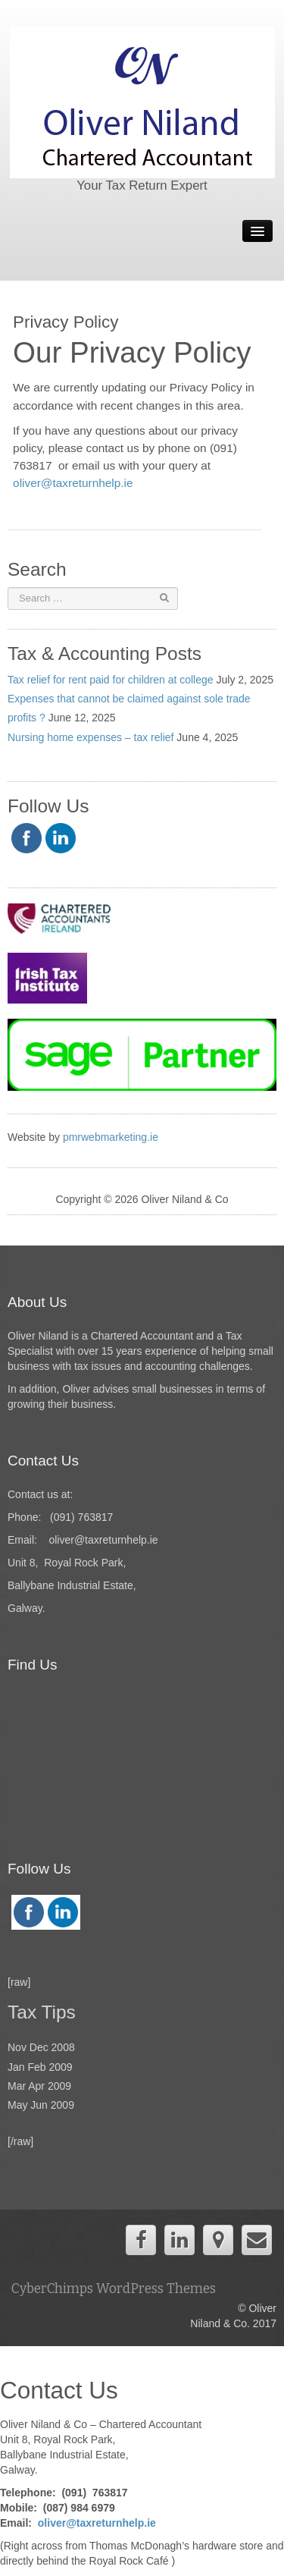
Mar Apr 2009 (39, 2086)
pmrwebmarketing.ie (112, 1137)
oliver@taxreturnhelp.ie (74, 482)
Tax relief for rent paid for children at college (111, 680)
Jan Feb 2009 (40, 2067)
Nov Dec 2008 (41, 2047)
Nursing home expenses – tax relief (90, 737)
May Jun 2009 (41, 2105)
